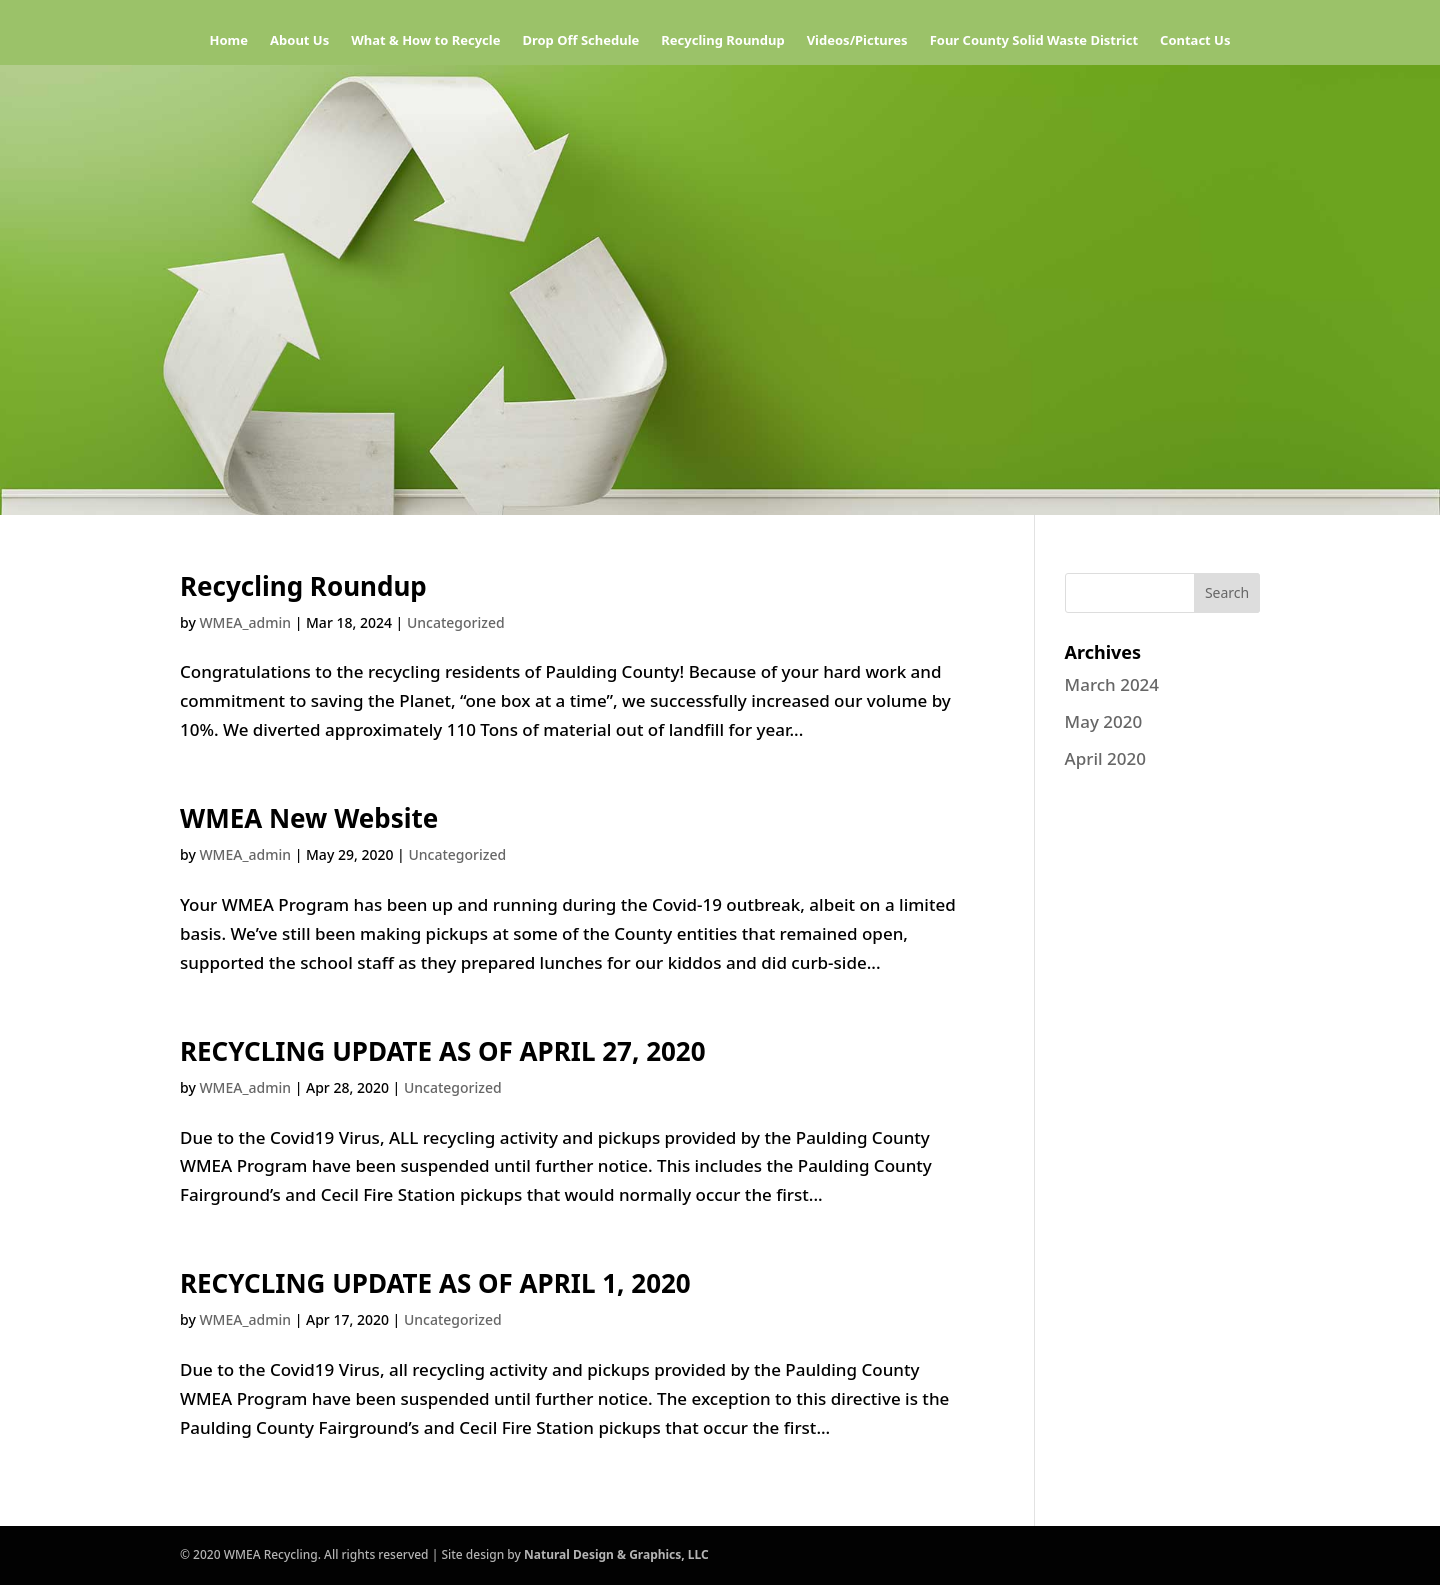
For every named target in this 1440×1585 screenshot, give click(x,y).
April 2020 (1105, 758)
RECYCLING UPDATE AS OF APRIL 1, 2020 (435, 1283)
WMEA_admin (245, 622)
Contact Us (1195, 41)
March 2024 (1112, 684)
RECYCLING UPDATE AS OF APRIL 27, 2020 (443, 1051)
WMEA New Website (309, 818)
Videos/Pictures (857, 41)
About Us (299, 41)
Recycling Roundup (722, 41)
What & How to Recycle (425, 41)
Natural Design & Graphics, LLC (616, 1554)
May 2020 (1104, 721)
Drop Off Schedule (580, 41)
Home (229, 41)
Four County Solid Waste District (1034, 41)
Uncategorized (456, 622)
